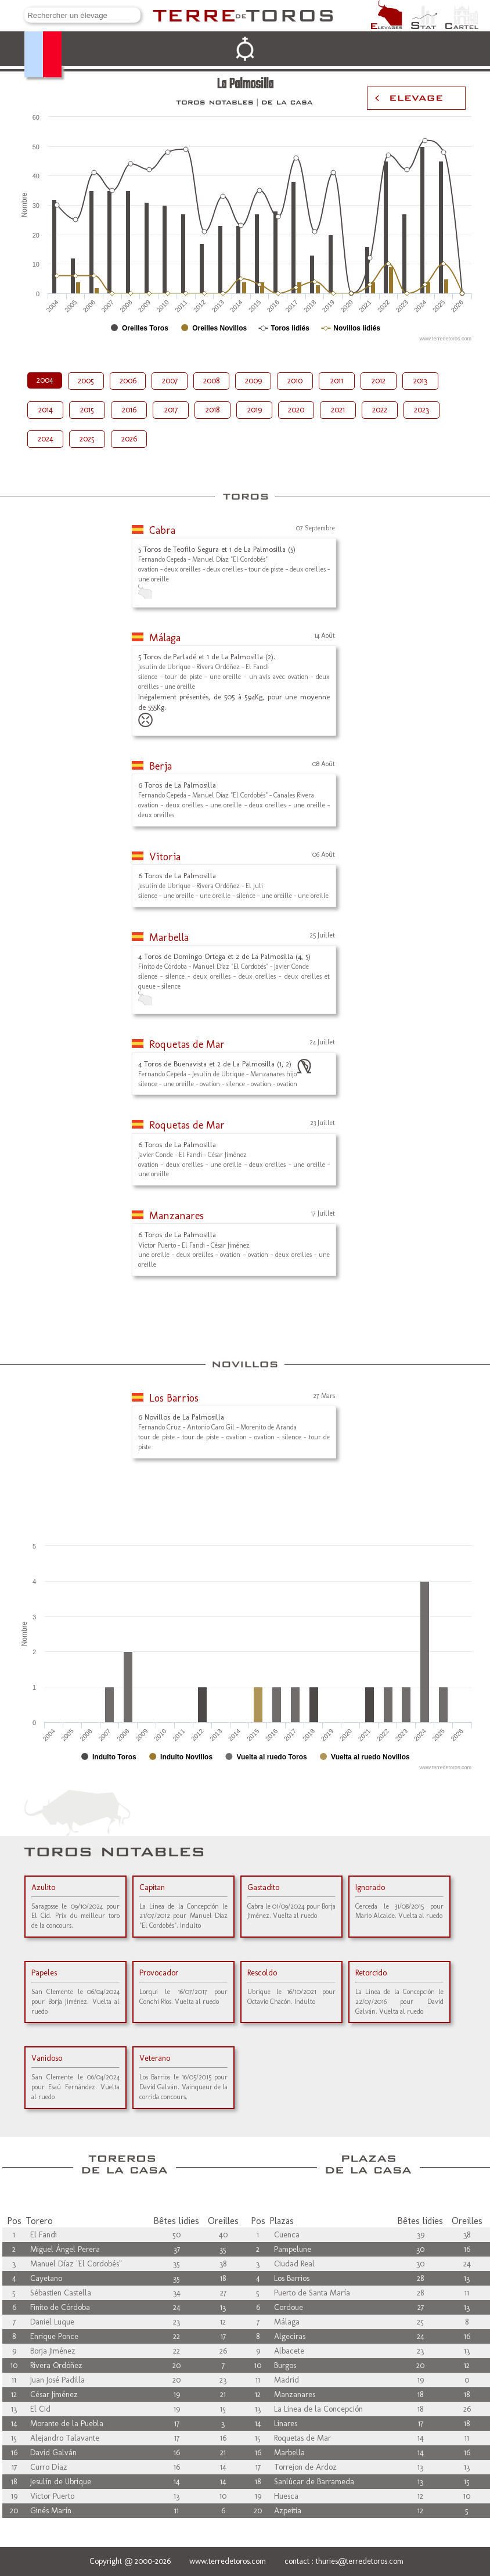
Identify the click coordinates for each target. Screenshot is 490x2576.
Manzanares (176, 1215)
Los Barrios (174, 1398)
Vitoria (165, 856)
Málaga (165, 637)
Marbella (169, 937)
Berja (160, 766)
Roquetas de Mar (187, 1044)
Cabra (162, 530)
